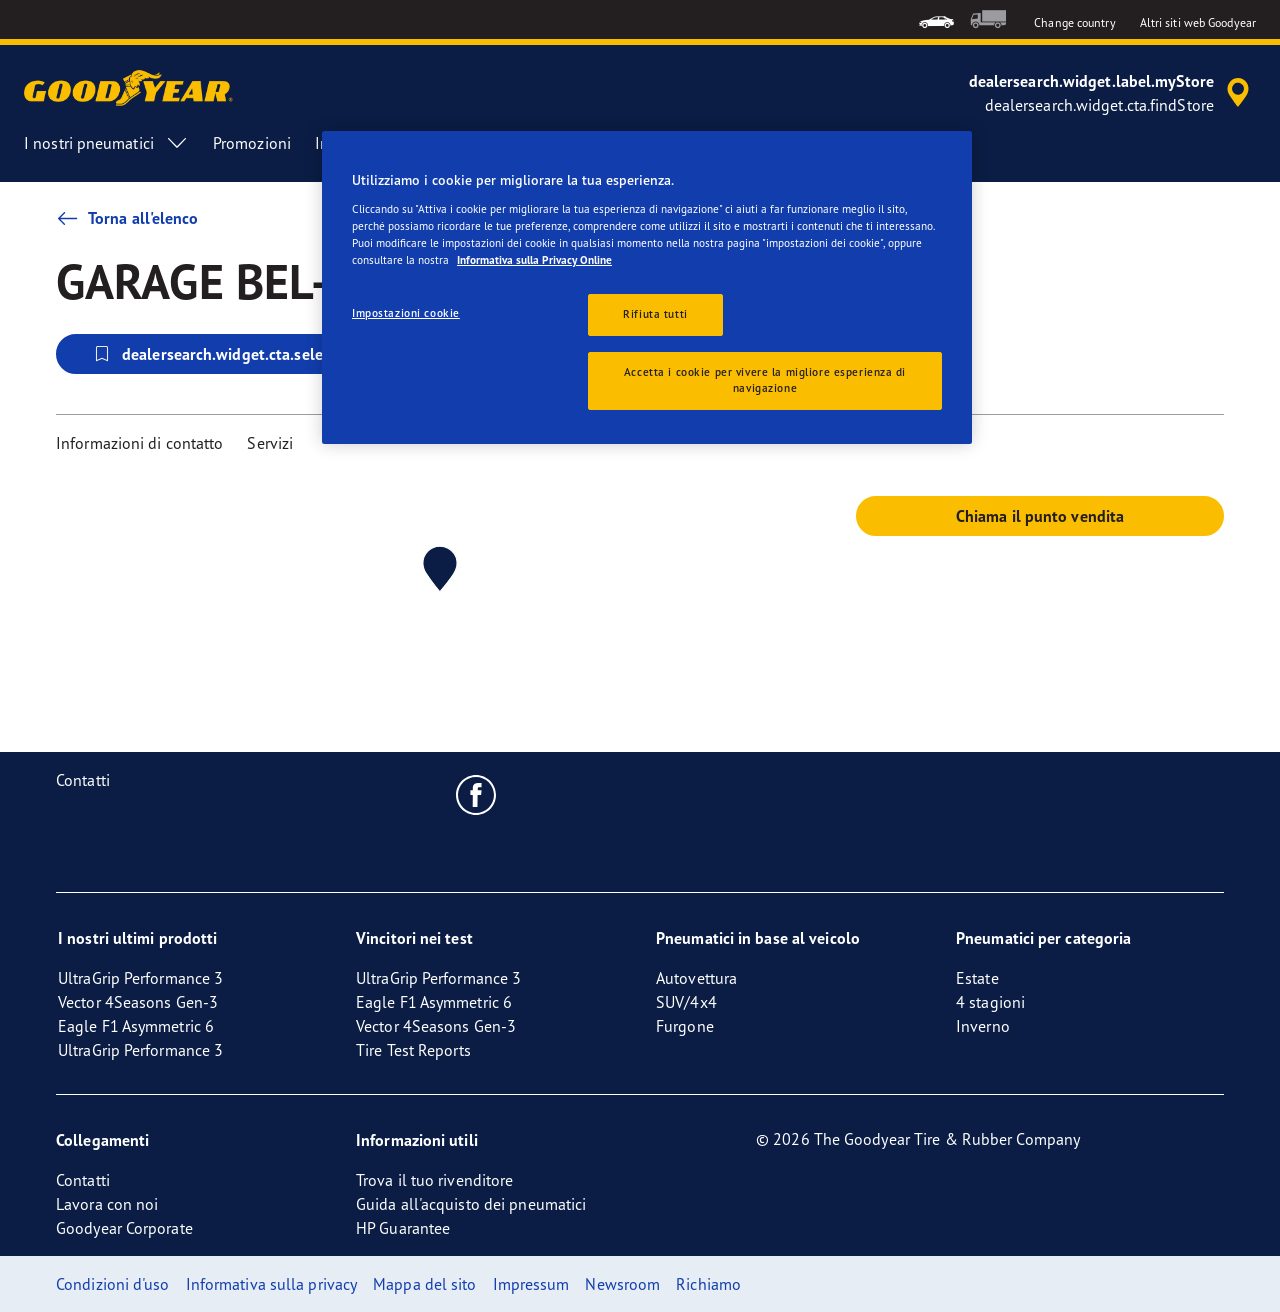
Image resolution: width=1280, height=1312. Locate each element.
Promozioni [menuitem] (252, 143)
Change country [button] (1074, 22)
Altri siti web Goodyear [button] (1198, 22)
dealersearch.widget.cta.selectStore (232, 354)
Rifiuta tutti (655, 314)
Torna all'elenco (127, 218)
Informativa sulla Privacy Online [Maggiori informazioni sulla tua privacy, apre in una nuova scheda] (534, 260)
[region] (647, 287)
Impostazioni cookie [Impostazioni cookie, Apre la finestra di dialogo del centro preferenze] (406, 313)
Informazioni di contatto (139, 443)
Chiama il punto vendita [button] (1040, 516)
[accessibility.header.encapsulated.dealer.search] (1112, 93)
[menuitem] (936, 19)
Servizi (270, 443)
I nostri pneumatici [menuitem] (106, 143)
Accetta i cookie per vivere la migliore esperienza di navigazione (765, 380)
